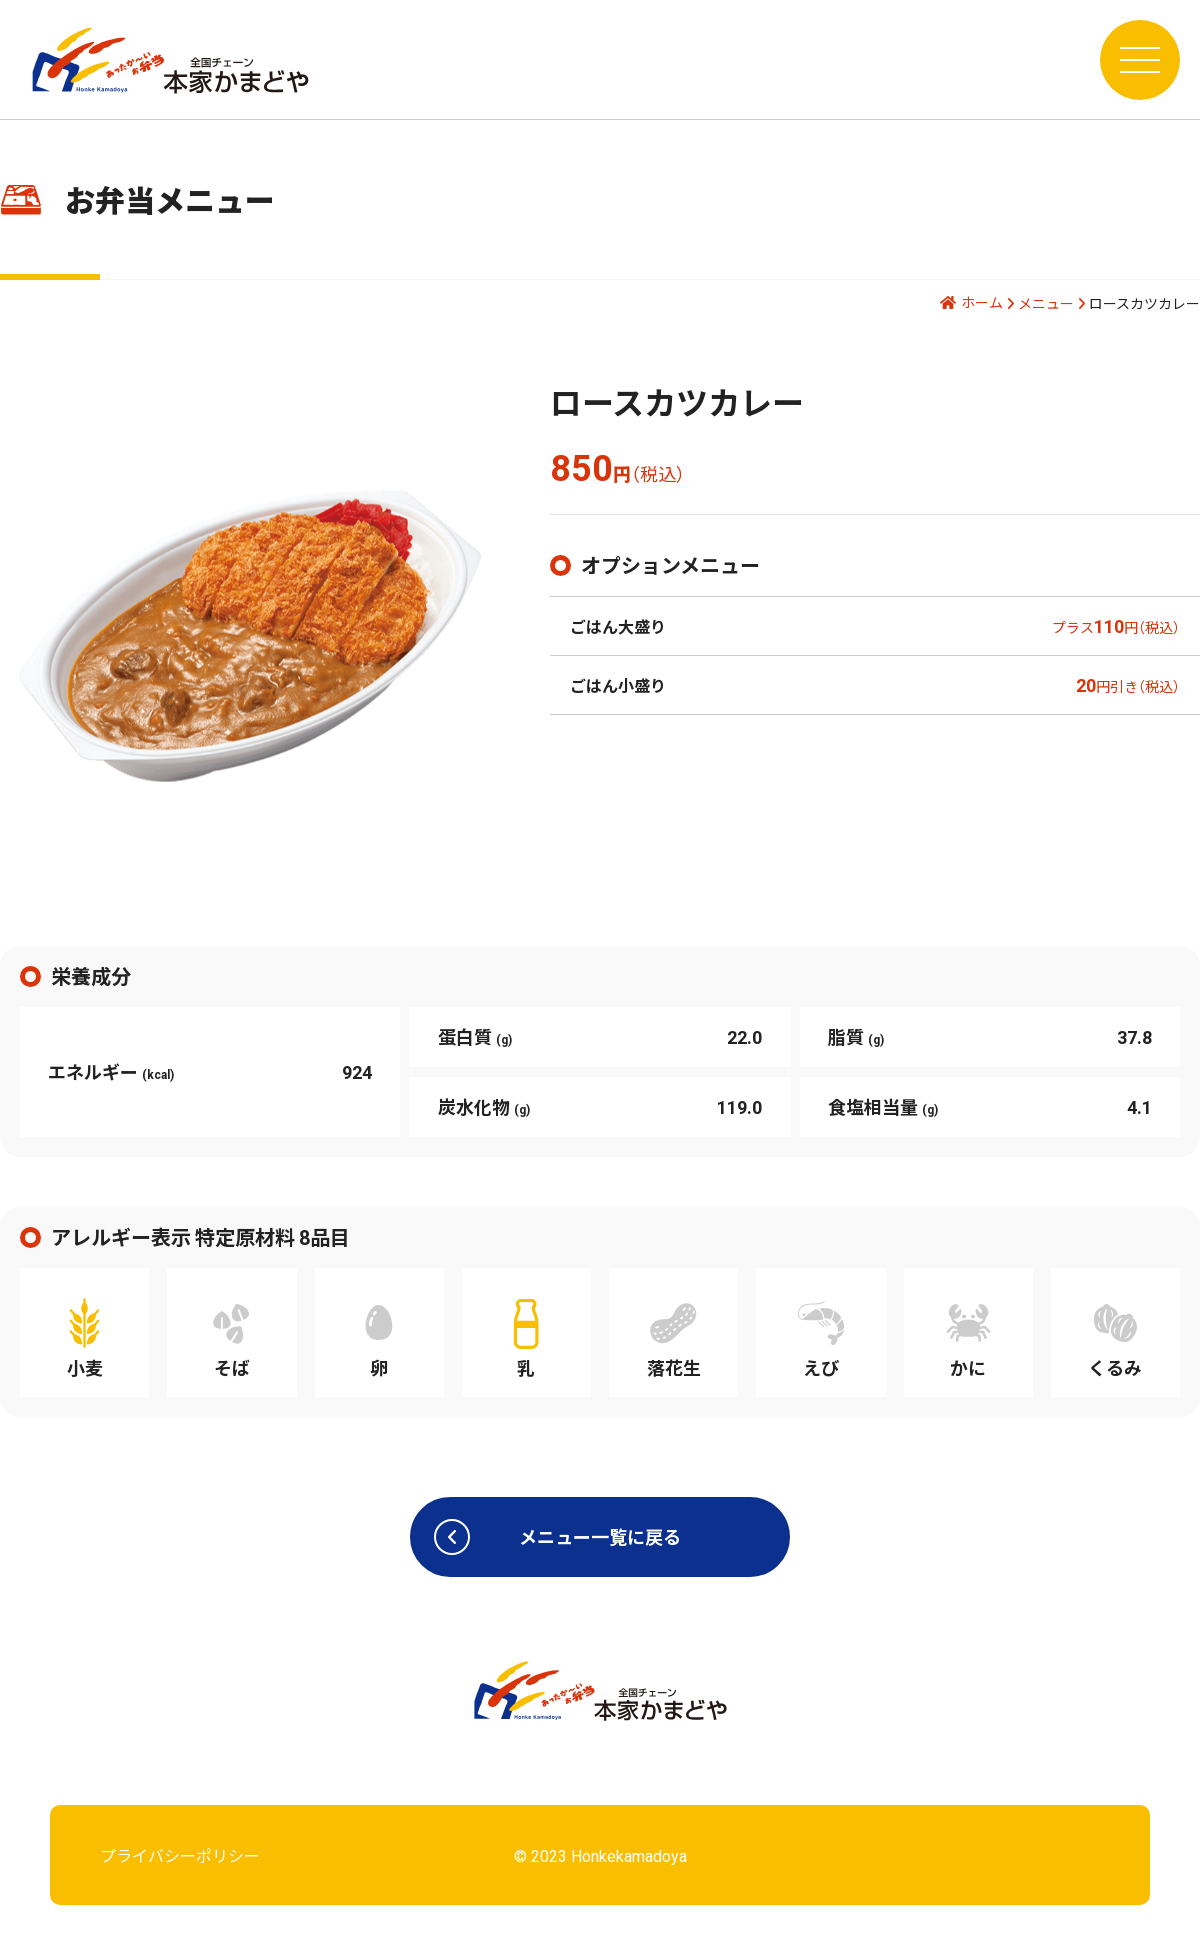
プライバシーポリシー (180, 1855)
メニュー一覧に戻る (557, 1537)
